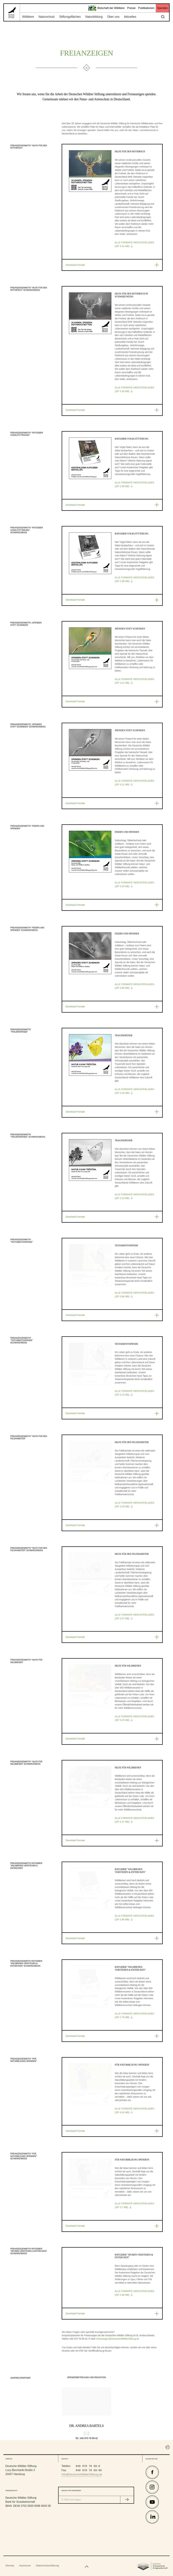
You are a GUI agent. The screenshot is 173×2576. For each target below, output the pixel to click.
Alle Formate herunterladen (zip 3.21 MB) (134, 782)
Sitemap (9, 2565)
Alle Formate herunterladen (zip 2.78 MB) (134, 2015)
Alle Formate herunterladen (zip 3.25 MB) (134, 1718)
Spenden (162, 8)
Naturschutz (47, 16)
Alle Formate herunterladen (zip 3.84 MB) (134, 1294)
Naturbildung (94, 16)
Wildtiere (28, 16)
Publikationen (146, 8)
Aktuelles (130, 16)
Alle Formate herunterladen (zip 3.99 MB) (134, 986)
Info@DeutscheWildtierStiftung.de (81, 2474)
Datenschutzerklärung (47, 2565)
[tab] (112, 265)
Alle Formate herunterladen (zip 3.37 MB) (134, 1616)
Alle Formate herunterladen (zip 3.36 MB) (134, 389)
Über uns (113, 16)
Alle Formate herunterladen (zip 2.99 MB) (134, 484)
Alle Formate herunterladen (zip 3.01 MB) (134, 681)
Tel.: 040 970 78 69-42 (86, 2438)
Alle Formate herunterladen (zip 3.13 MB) (134, 1196)
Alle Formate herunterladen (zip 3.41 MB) (134, 244)
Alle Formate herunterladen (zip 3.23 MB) (134, 884)
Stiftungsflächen (70, 16)
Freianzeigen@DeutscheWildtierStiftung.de (117, 2338)
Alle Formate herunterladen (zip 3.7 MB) (134, 2205)
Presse (131, 8)
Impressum (25, 2565)
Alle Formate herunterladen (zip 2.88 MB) (134, 579)
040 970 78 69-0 (88, 2466)
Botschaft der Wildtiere (107, 8)
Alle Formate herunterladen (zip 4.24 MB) (134, 2110)
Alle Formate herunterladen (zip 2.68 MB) (134, 2293)
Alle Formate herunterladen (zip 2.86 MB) (134, 1917)
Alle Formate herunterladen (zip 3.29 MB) (134, 1504)
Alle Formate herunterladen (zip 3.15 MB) (134, 1393)
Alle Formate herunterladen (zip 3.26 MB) (134, 1091)
